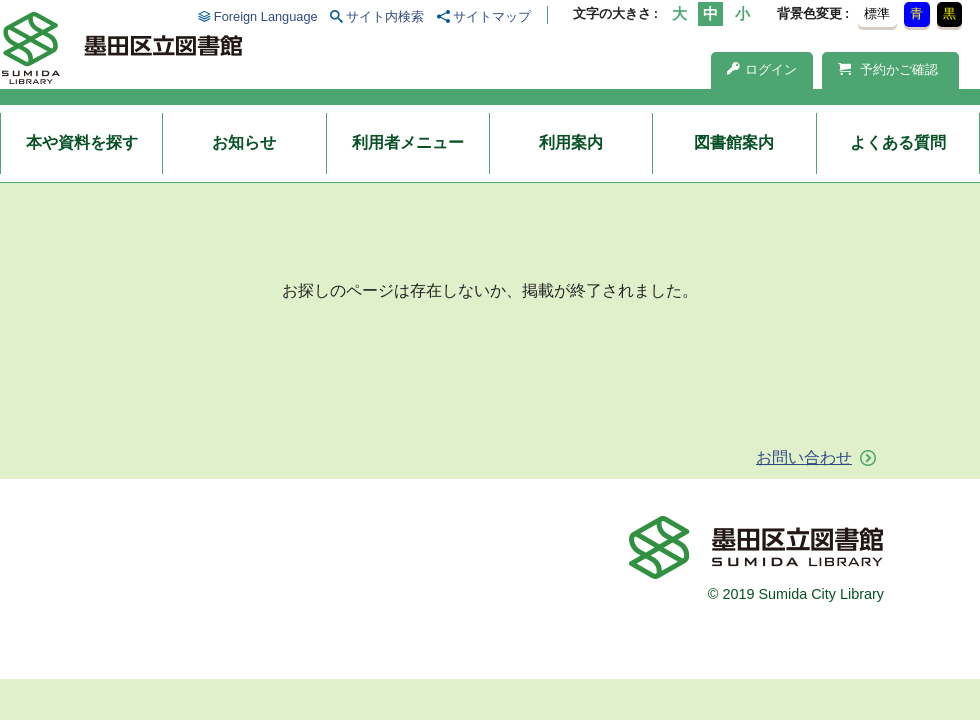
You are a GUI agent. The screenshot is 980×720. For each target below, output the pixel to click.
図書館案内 (734, 142)
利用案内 (571, 142)
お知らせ (244, 142)
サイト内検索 (385, 16)
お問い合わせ (804, 457)
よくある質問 (898, 142)
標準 (877, 13)
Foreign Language (266, 16)
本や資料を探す (82, 142)
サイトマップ (492, 16)
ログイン (762, 69)
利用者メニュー (408, 142)
